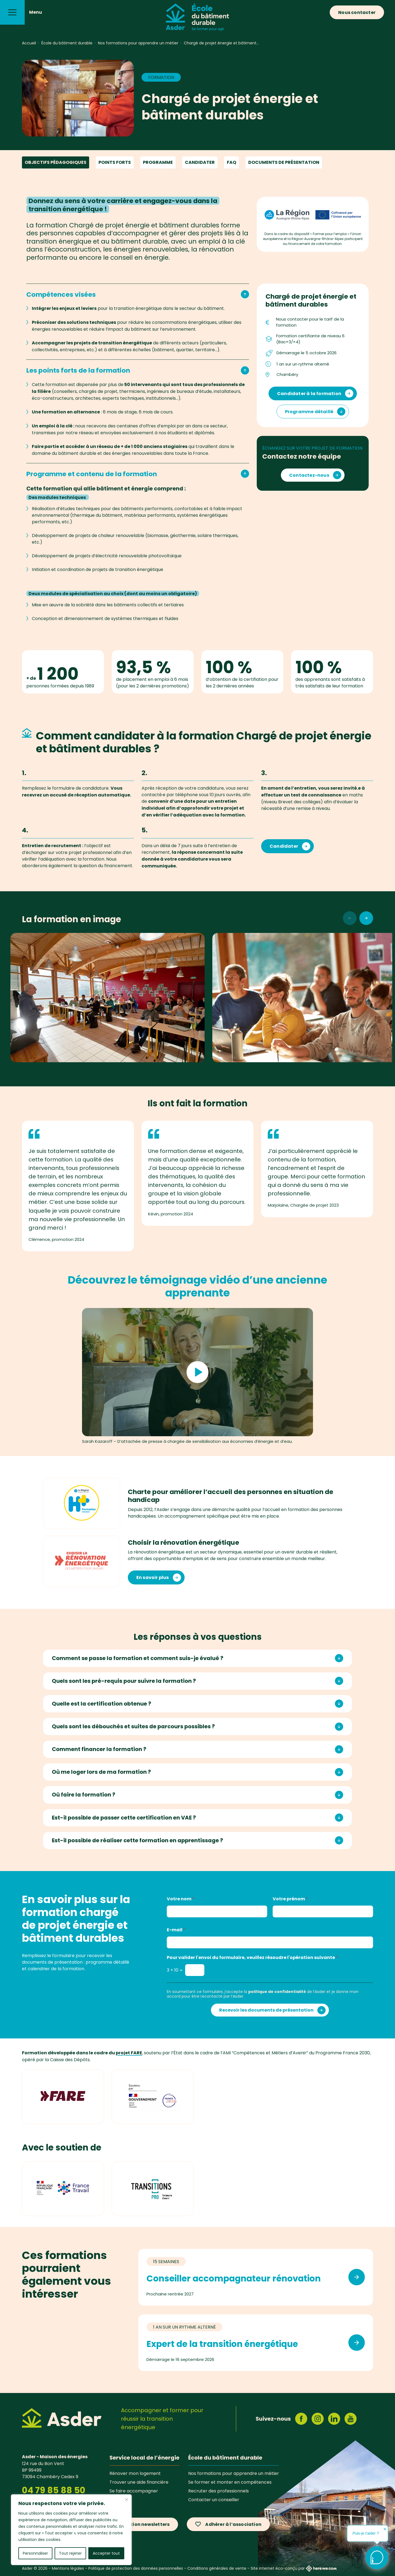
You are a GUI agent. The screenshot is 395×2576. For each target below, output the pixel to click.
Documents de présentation (283, 162)
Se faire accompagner (133, 2491)
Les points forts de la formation (137, 370)
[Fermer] (126, 2499)
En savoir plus (152, 1577)
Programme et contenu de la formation (137, 474)
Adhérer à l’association (233, 2524)
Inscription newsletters (142, 2524)
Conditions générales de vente (216, 2568)
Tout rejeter (70, 2553)
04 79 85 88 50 (53, 2490)
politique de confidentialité (277, 1991)
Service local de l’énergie (144, 2457)
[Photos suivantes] (366, 918)
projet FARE (129, 2053)
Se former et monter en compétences (230, 2482)
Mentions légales (68, 2568)
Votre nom (180, 1898)
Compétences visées (137, 294)
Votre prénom (290, 1898)
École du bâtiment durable (225, 2457)
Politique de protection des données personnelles (135, 2568)
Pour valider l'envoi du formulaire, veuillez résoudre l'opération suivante (252, 1957)
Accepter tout (106, 2553)
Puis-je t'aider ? (365, 2533)
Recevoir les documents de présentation (266, 2010)
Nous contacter (357, 12)
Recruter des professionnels (218, 2491)
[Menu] (12, 12)
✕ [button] (384, 2529)
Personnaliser (35, 2553)
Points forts (114, 162)
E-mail (176, 1929)
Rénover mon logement (135, 2473)
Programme (158, 162)
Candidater (200, 162)
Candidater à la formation (309, 393)
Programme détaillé (309, 412)
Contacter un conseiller (213, 2499)
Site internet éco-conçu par (294, 2568)
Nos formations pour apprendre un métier (233, 2473)
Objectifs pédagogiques (55, 162)
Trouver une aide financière (138, 2482)
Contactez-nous (309, 475)
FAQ (231, 162)
